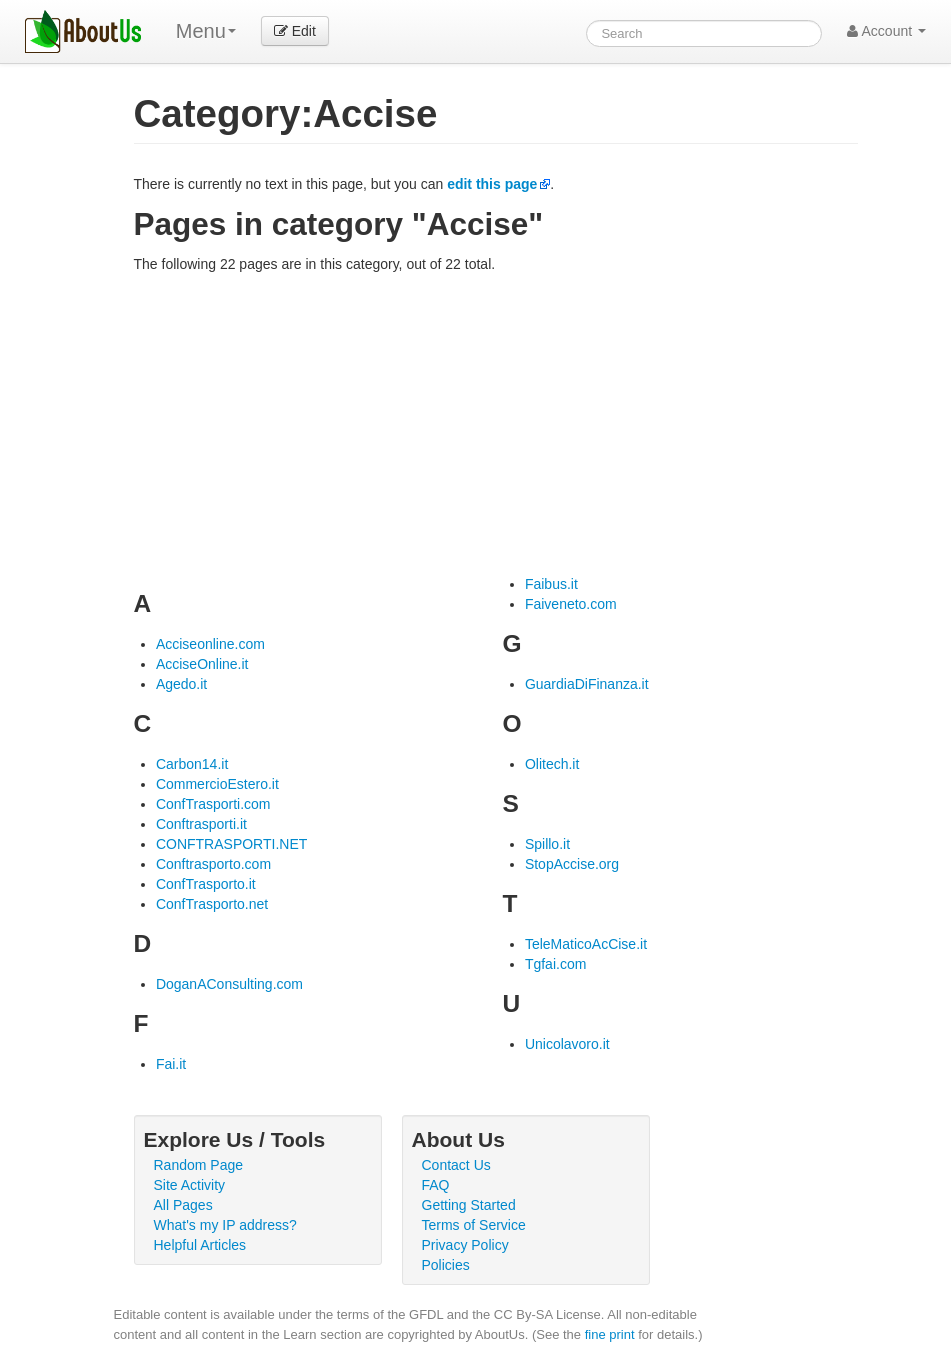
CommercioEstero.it (217, 784)
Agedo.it (181, 684)
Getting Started (469, 1205)
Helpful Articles (200, 1245)
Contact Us (456, 1165)
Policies (446, 1265)
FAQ (436, 1185)
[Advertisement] (496, 424)
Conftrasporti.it (201, 824)
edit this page (492, 184)
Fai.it (171, 1064)
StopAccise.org (572, 864)
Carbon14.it (192, 764)
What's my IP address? (225, 1225)
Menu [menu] (206, 31)
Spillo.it (547, 844)
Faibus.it (551, 584)
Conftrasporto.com (213, 864)
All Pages (183, 1205)
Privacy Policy (465, 1245)
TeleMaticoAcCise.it (586, 944)
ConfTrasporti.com (213, 804)
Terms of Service (474, 1225)
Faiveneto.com (571, 604)
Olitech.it (552, 764)
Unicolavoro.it (567, 1044)
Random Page (199, 1165)
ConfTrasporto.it (206, 884)
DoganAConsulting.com (229, 984)
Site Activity (190, 1185)
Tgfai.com (555, 964)
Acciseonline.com (210, 644)
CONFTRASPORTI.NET (231, 844)
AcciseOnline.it (202, 664)
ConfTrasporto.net (212, 904)
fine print (610, 1334)
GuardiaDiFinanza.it (587, 684)
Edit (295, 31)
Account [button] (886, 31)
